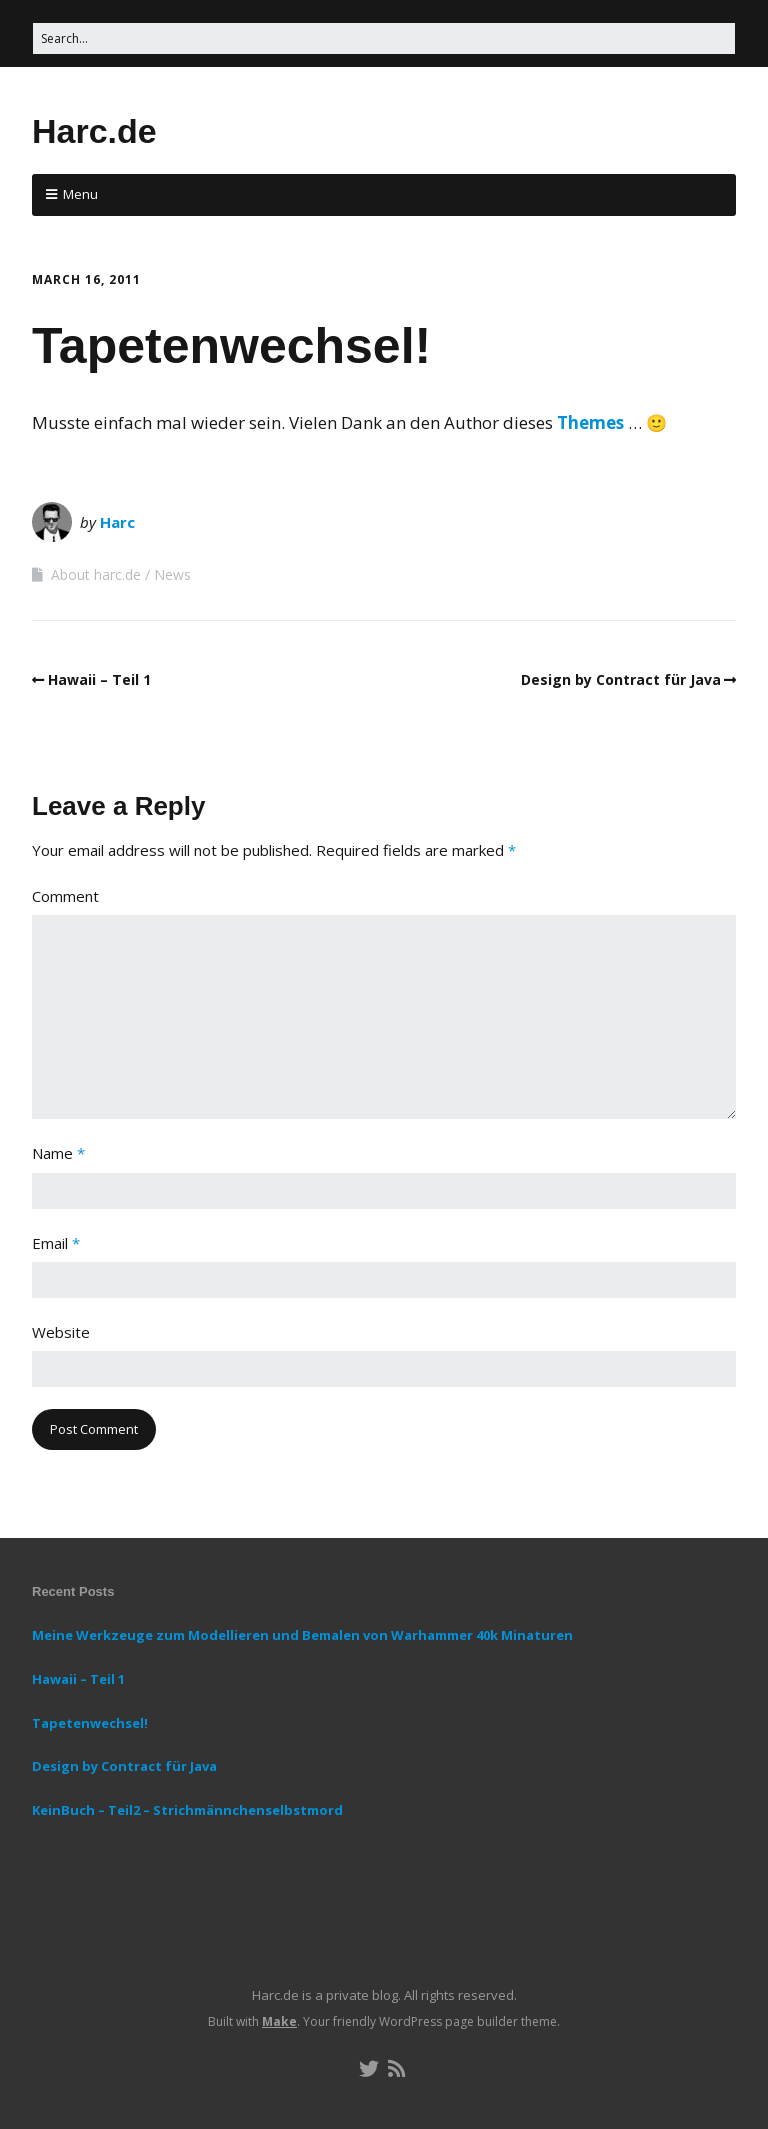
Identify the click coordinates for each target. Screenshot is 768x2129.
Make (279, 2021)
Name (58, 1153)
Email (56, 1243)
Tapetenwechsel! (90, 1723)
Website (61, 1332)
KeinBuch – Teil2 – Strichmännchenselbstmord (187, 1810)
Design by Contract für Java (621, 679)
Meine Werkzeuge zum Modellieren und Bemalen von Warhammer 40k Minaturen (302, 1635)
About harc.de (96, 574)
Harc (117, 522)
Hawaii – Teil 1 (99, 679)
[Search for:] (384, 38)
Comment (65, 896)
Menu (80, 194)
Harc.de (94, 131)
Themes (590, 422)
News (172, 574)
